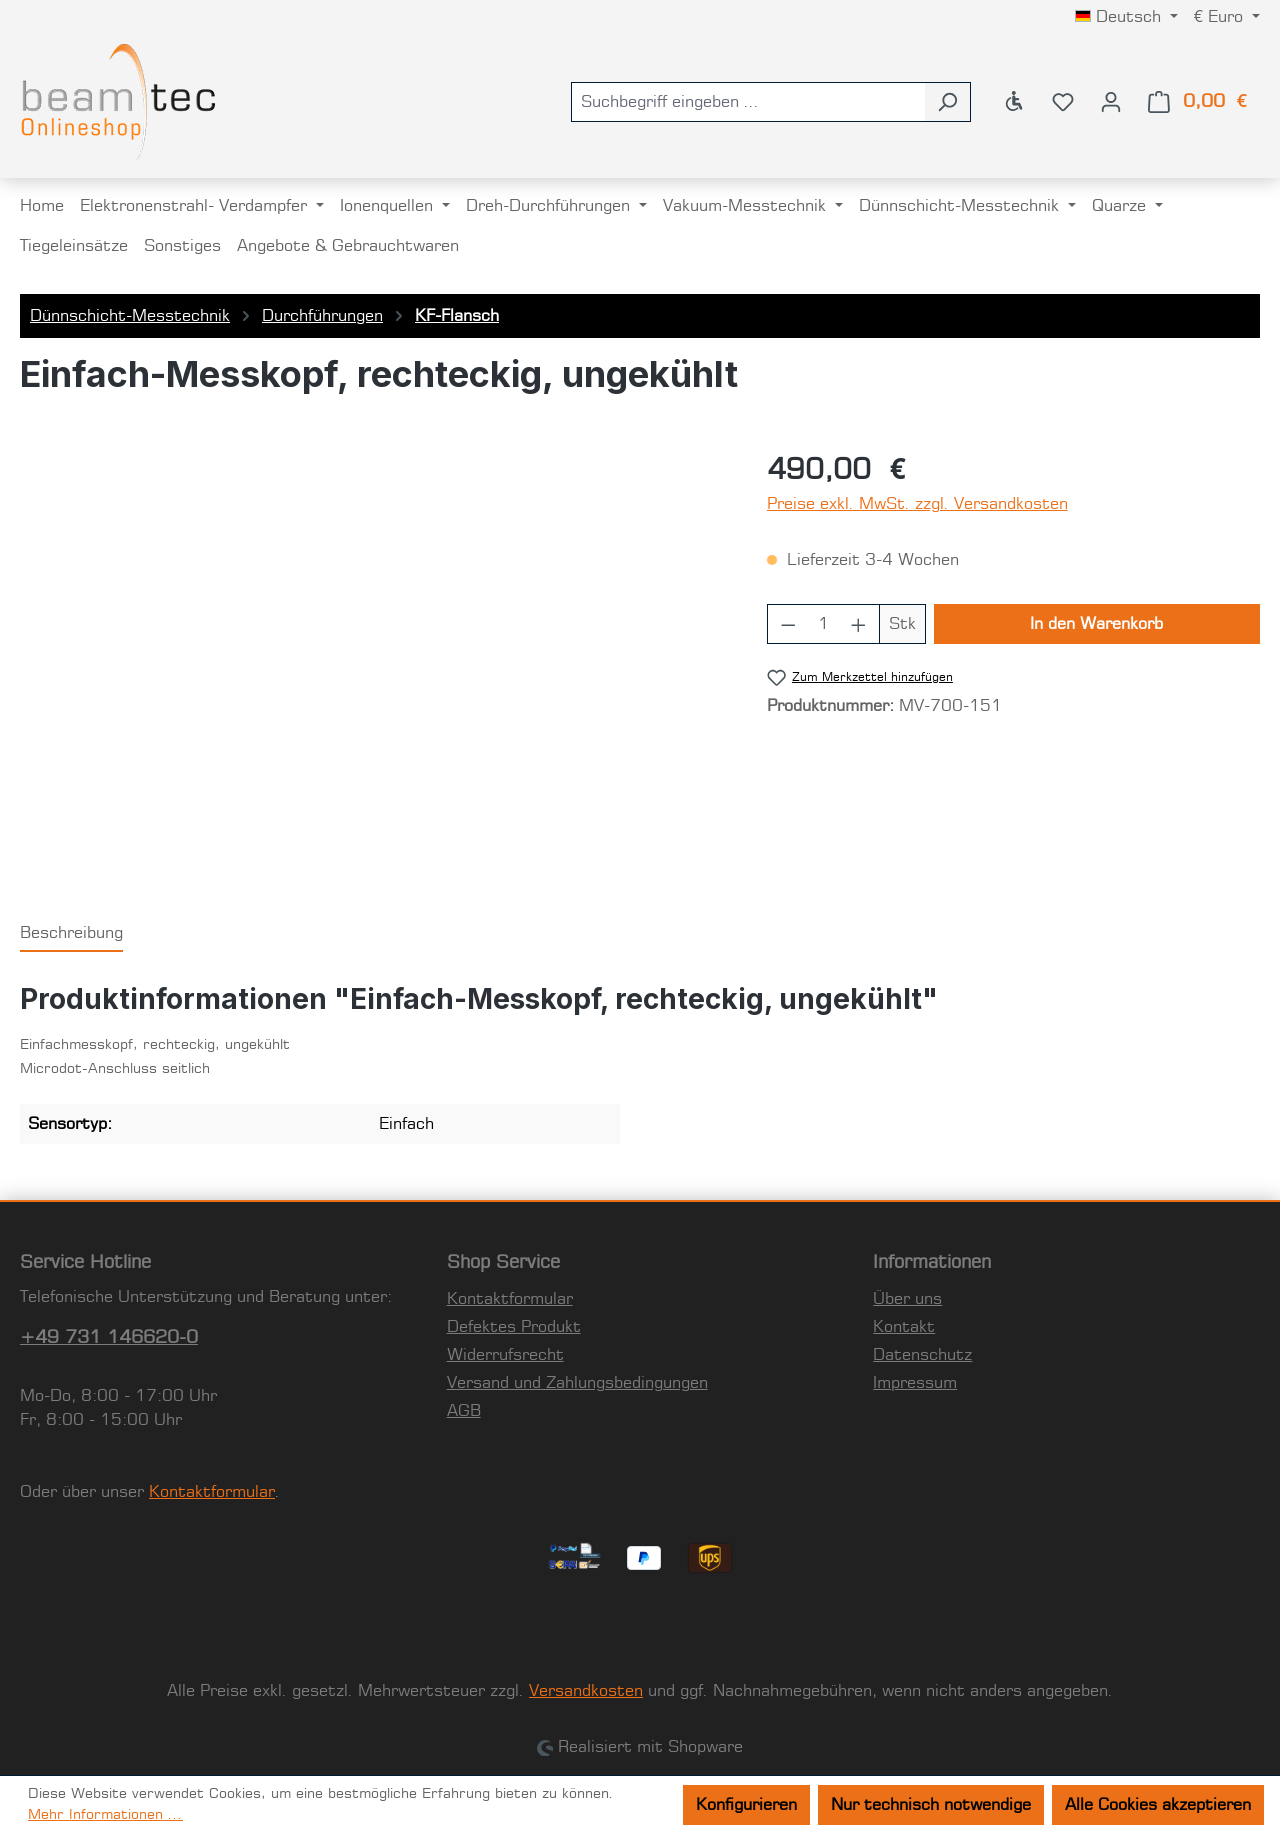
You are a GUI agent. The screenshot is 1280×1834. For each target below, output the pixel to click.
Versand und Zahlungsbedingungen (577, 1383)
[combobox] (748, 102)
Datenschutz (922, 1355)
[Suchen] (947, 102)
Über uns (907, 1299)
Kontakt (904, 1327)
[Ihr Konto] (1111, 102)
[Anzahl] (823, 624)
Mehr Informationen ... (105, 1815)
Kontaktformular (212, 1492)
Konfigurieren (746, 1805)
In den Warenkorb (1096, 624)
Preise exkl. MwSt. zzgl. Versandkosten (917, 504)
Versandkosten (586, 1691)
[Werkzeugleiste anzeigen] (1015, 102)
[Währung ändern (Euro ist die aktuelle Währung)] (1227, 17)
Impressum (915, 1383)
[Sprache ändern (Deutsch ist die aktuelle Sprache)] (1126, 17)
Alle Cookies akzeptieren (1158, 1805)
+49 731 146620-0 (109, 1338)
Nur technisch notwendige (931, 1805)
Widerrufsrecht (505, 1355)
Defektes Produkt (514, 1327)
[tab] (71, 934)
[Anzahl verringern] (788, 624)
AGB (464, 1411)
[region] (373, 665)
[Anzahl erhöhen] (859, 624)
